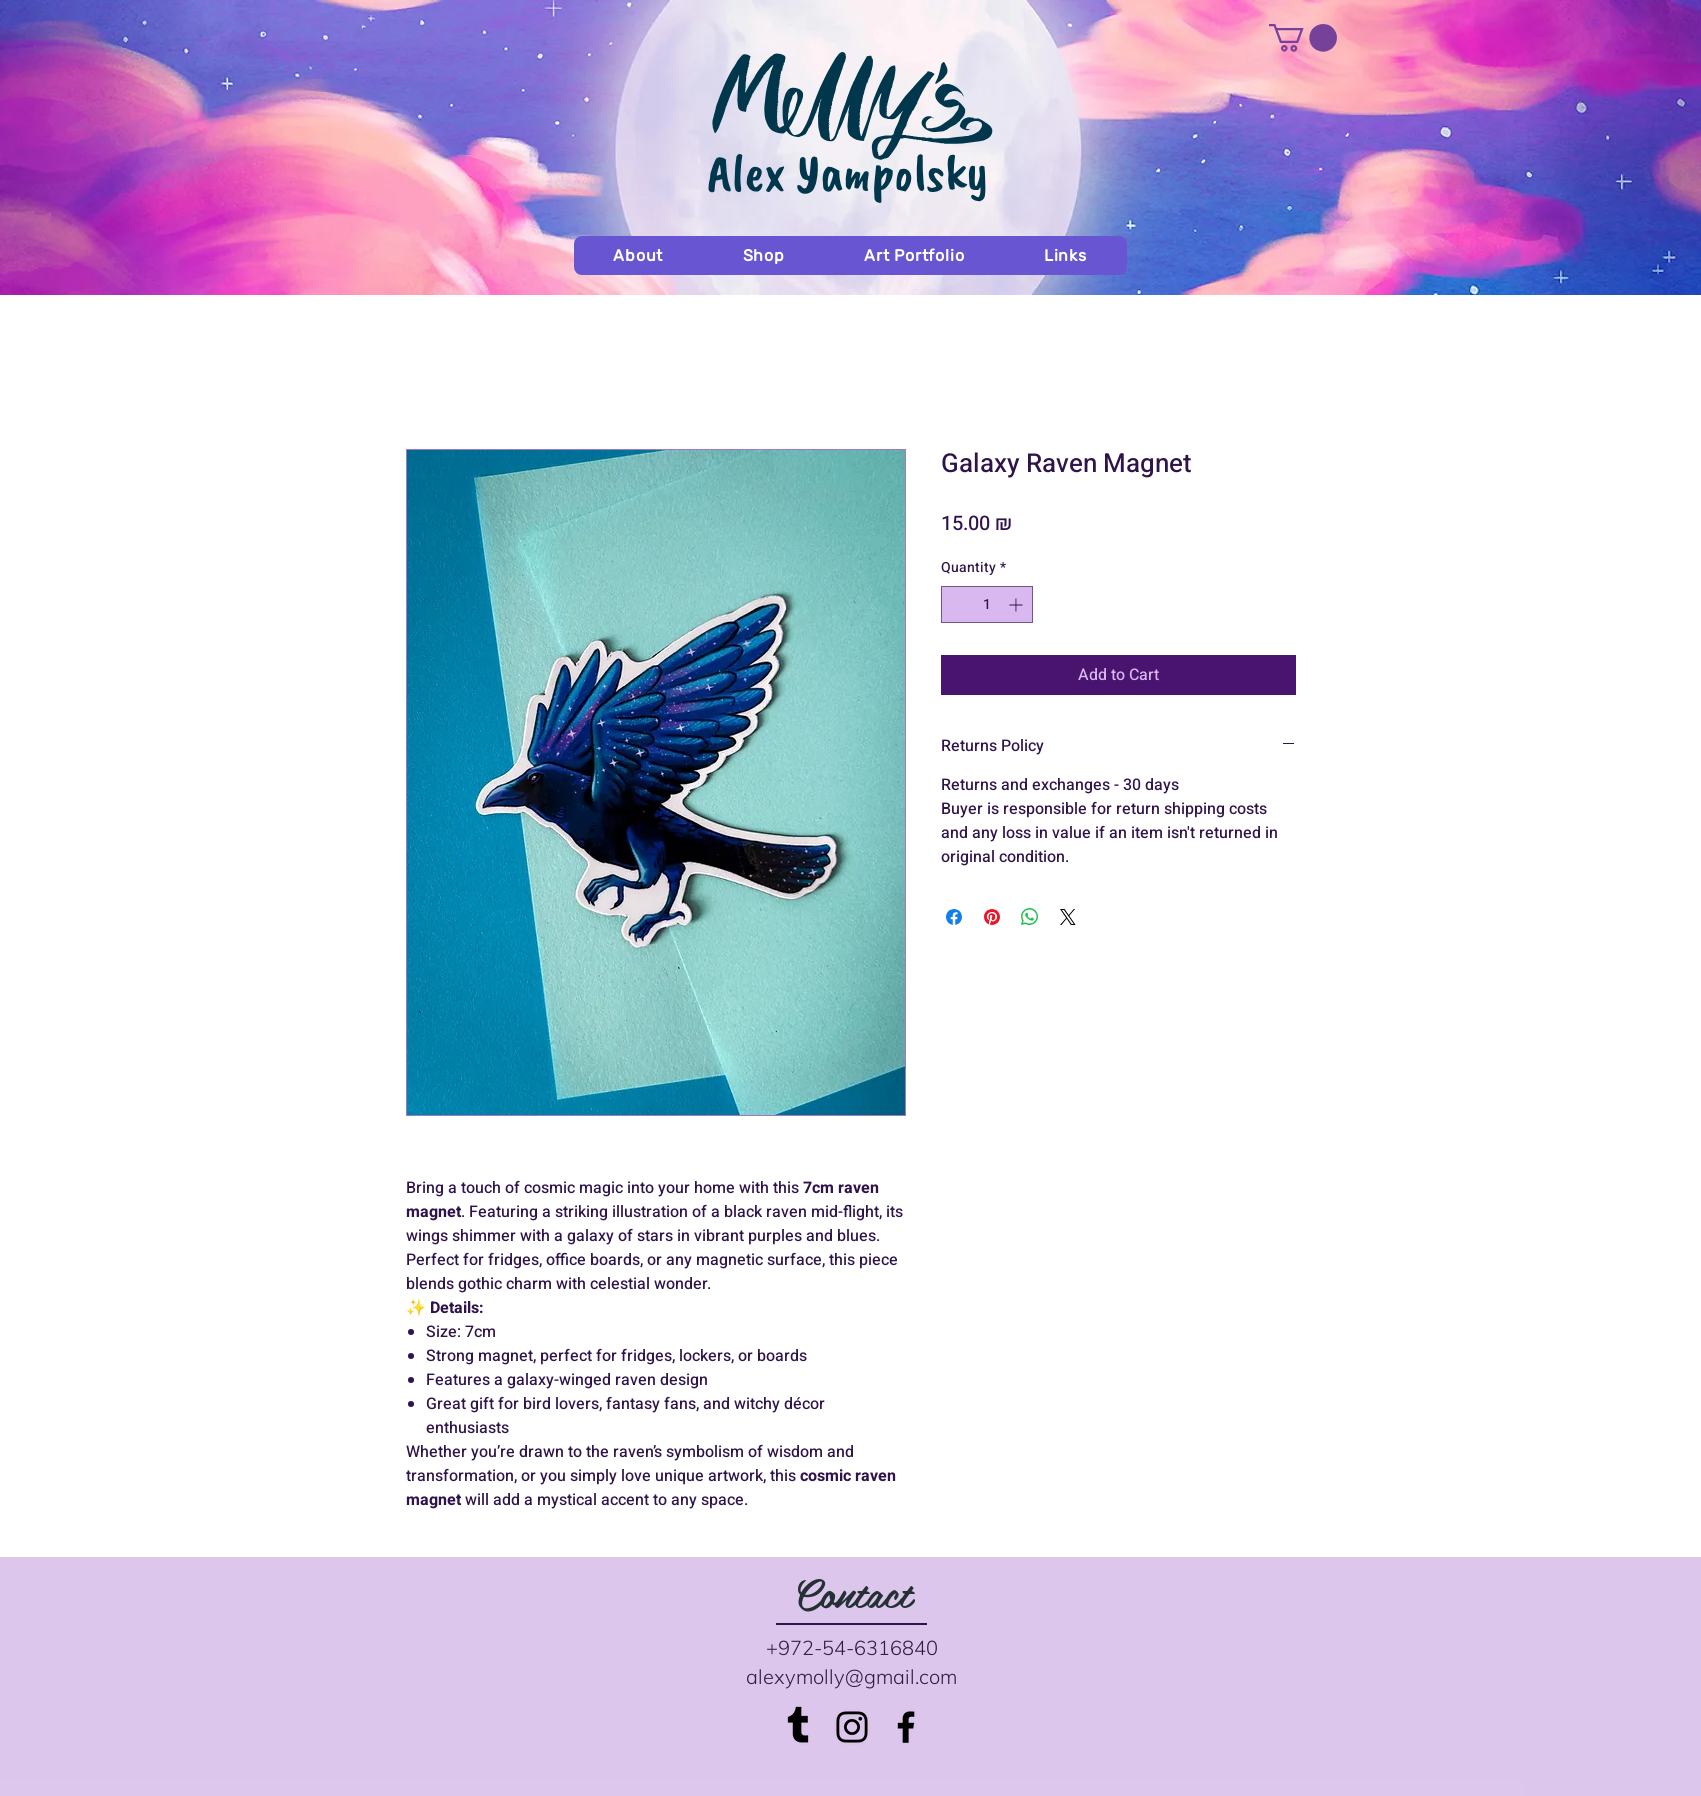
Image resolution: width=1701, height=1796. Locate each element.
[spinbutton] (987, 604)
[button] (1303, 38)
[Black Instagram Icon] (852, 1727)
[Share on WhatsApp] (1030, 917)
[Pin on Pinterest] (992, 917)
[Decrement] (956, 604)
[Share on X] (1068, 917)
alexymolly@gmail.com (851, 1676)
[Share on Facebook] (954, 917)
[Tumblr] (798, 1727)
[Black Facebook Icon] (906, 1727)
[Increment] (1017, 604)
